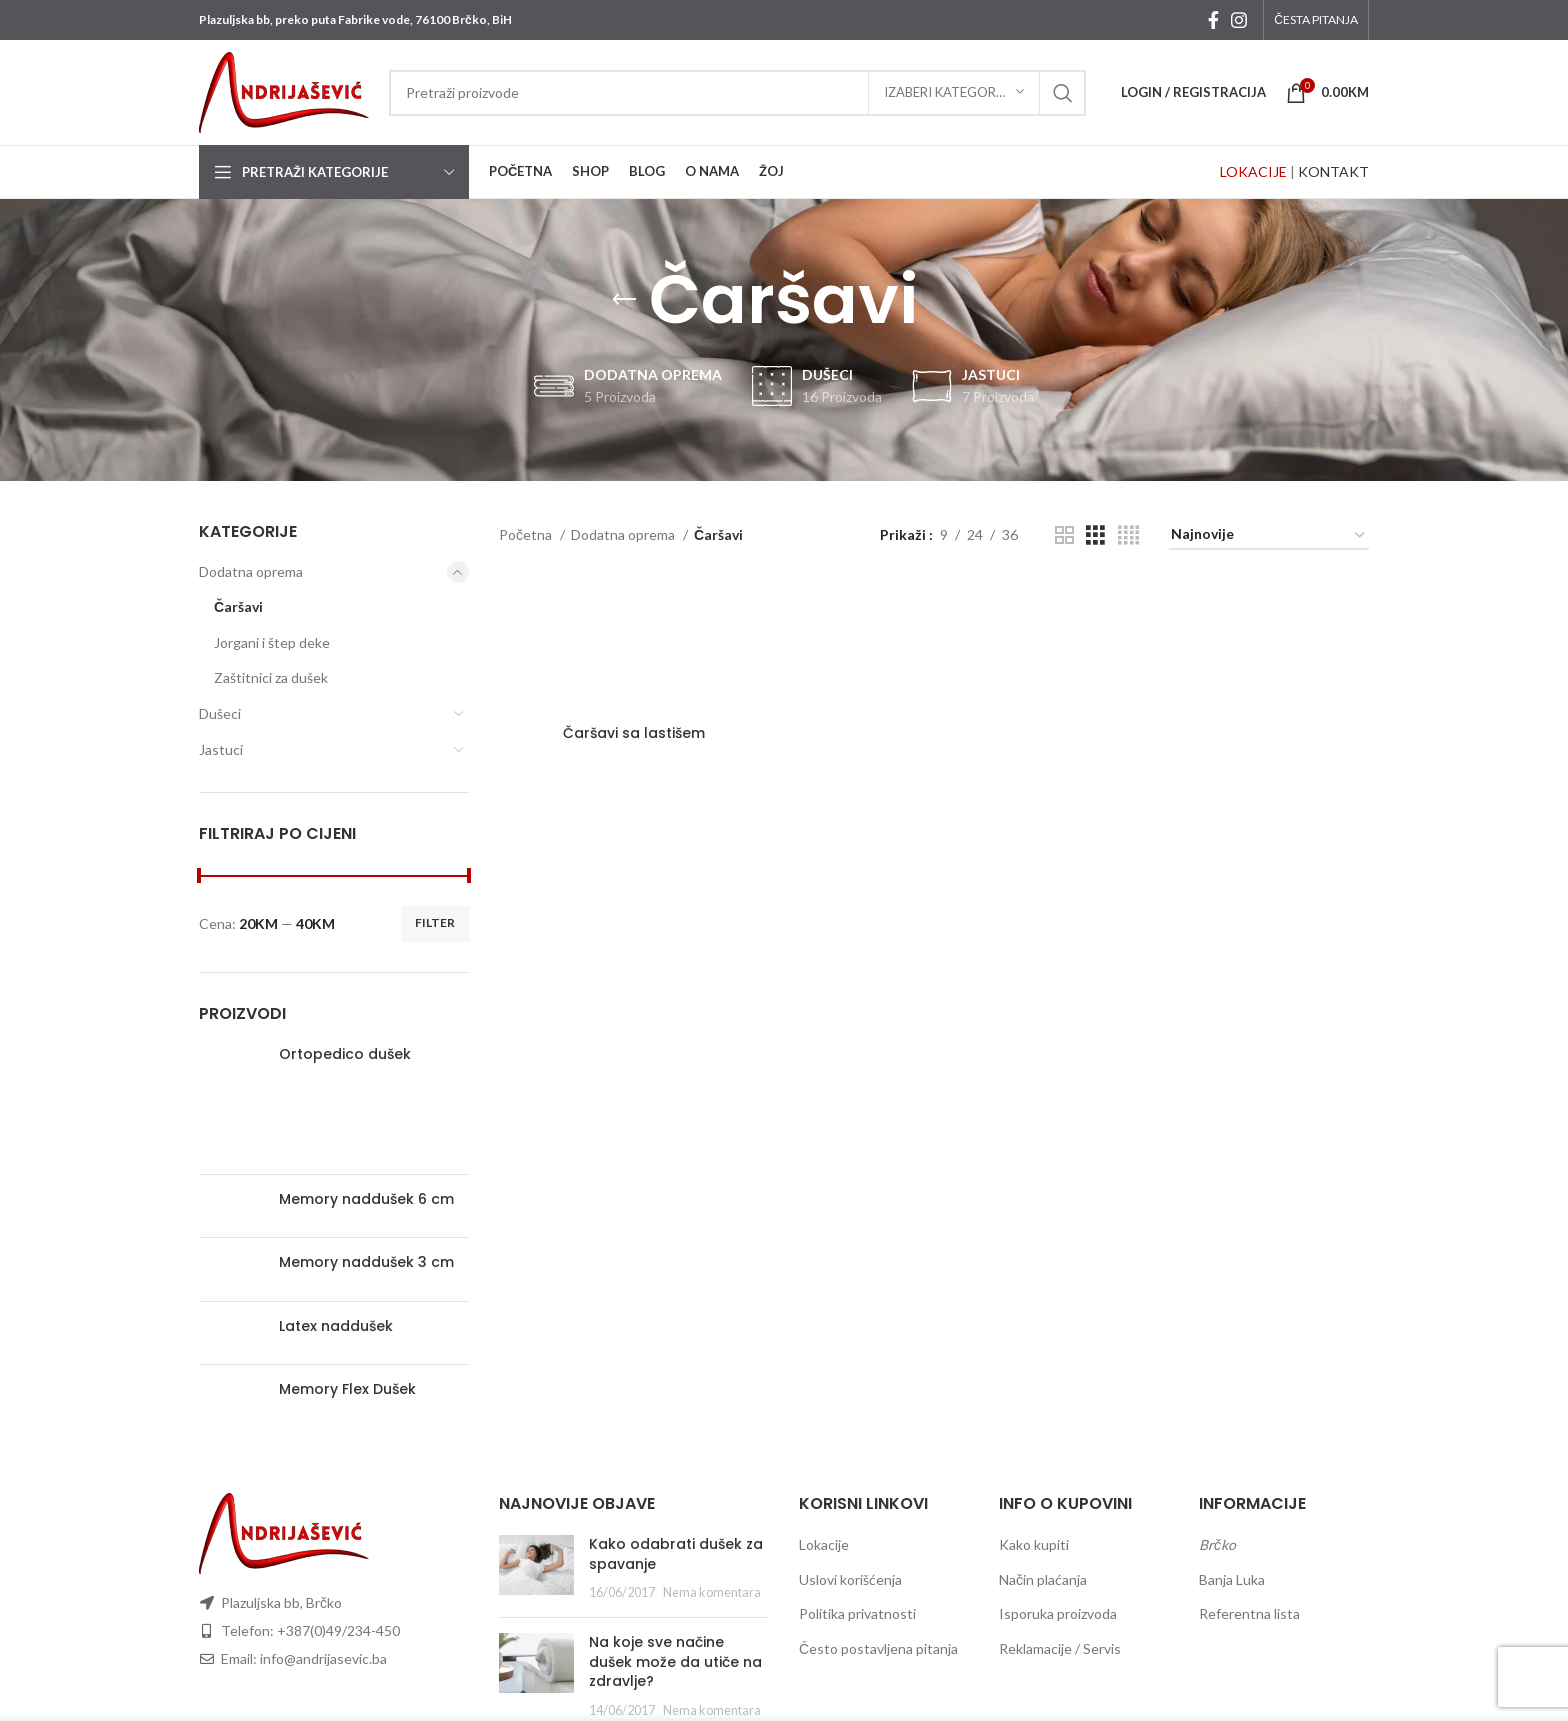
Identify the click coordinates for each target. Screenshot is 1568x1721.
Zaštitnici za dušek (271, 677)
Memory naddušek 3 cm (366, 1262)
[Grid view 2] (1064, 535)
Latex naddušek (336, 1326)
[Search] (737, 93)
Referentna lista (1249, 1613)
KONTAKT (1333, 171)
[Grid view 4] (1128, 535)
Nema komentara (712, 1592)
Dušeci (220, 713)
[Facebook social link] (1213, 20)
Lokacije (824, 1544)
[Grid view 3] (1095, 535)
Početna (527, 534)
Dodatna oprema (251, 571)
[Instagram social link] (1239, 20)
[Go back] (624, 300)
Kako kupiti (1034, 1544)
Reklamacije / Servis (1060, 1648)
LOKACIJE (1253, 171)
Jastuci (221, 749)
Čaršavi (238, 606)
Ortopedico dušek (345, 1054)
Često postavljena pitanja (878, 1648)
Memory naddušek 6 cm (366, 1199)
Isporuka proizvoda (1058, 1613)
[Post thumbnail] (536, 1568)
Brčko (1217, 1544)
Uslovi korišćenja (850, 1579)
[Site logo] (284, 90)
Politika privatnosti (857, 1613)
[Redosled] (1269, 535)
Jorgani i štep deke (272, 642)
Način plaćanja (1043, 1579)
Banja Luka (1232, 1579)
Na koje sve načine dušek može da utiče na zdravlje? (675, 1661)
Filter (435, 922)
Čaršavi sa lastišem (634, 733)
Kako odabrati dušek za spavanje (676, 1554)
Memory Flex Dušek (347, 1389)
